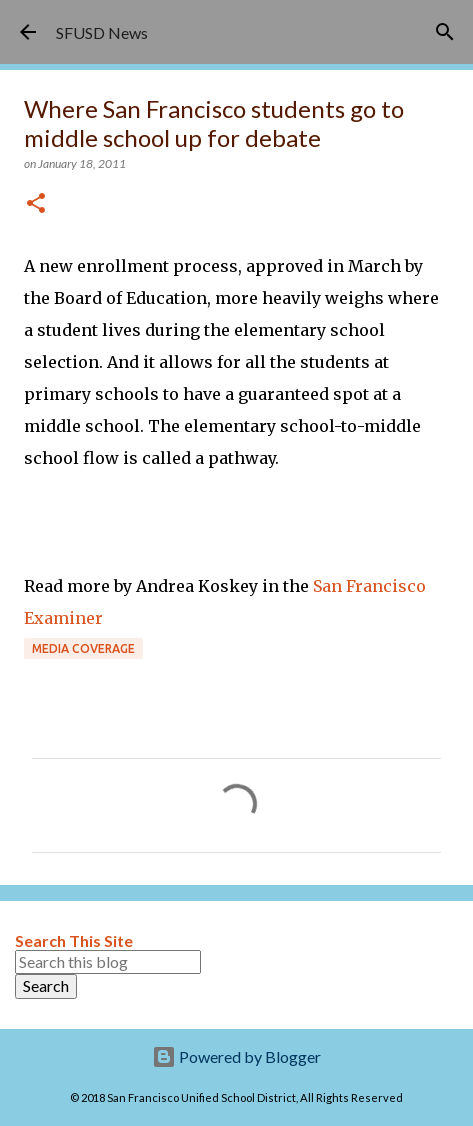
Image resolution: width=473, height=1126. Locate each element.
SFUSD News (102, 32)
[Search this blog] (108, 962)
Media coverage (83, 648)
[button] (36, 204)
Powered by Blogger (236, 1056)
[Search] (445, 32)
